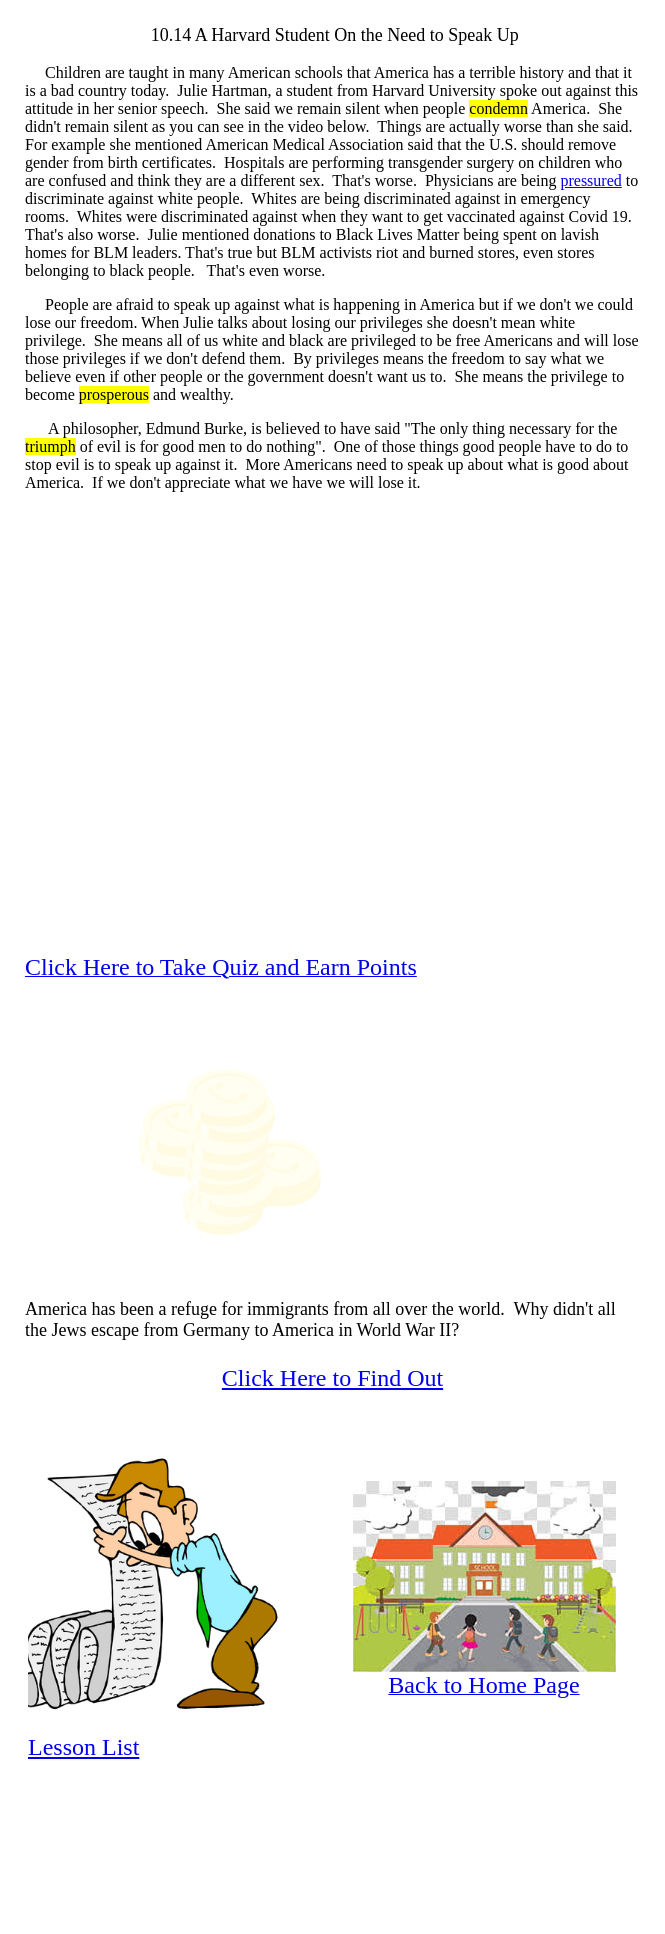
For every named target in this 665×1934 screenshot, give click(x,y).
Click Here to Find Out (332, 1378)
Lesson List (83, 1747)
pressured (590, 180)
